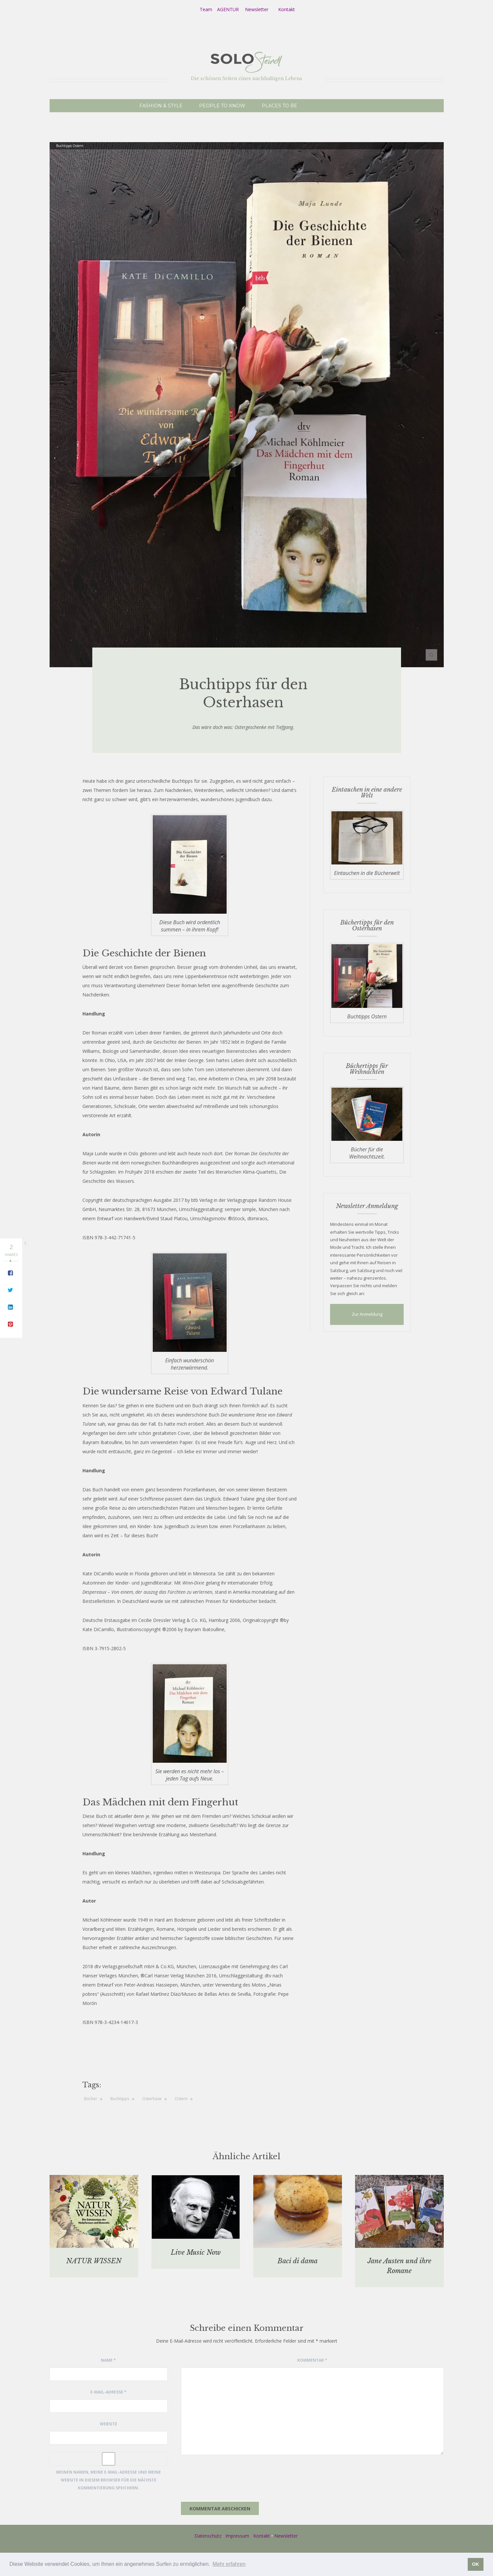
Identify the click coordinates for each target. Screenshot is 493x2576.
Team (206, 9)
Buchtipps (119, 2098)
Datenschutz (207, 2536)
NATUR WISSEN (94, 2261)
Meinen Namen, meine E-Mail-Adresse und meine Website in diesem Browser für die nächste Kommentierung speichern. (108, 2480)
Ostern (181, 2098)
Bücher (90, 2098)
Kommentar (312, 2360)
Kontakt (261, 2536)
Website (108, 2424)
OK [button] (475, 2564)
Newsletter (256, 9)
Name (108, 2360)
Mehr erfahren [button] (229, 2564)
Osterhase (152, 2098)
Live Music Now (196, 2252)
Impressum (237, 2536)
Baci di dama (298, 2261)
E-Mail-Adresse (108, 2392)
